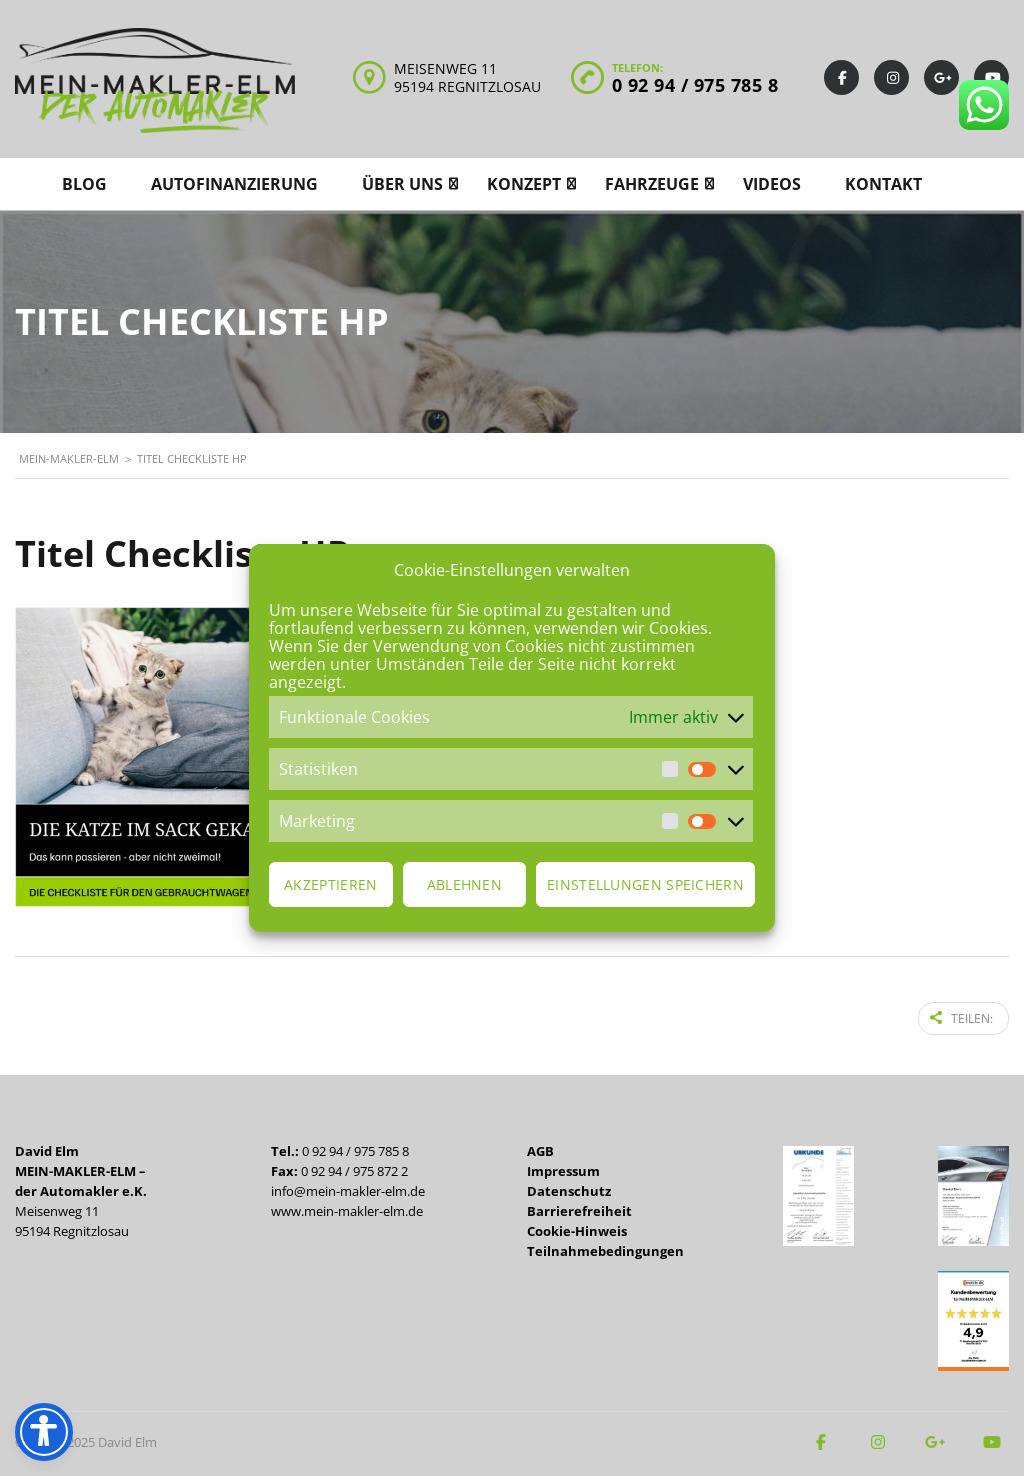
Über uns (402, 184)
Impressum (563, 1167)
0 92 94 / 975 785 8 (695, 85)
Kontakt (883, 184)
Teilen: (961, 1016)
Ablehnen (464, 884)
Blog (84, 184)
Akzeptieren (330, 884)
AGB (540, 1147)
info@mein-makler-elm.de (348, 1187)
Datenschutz (569, 1187)
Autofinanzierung (234, 184)
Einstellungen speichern (645, 884)
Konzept (524, 184)
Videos (772, 184)
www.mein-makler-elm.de (347, 1207)
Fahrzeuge (652, 184)
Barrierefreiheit (579, 1207)
